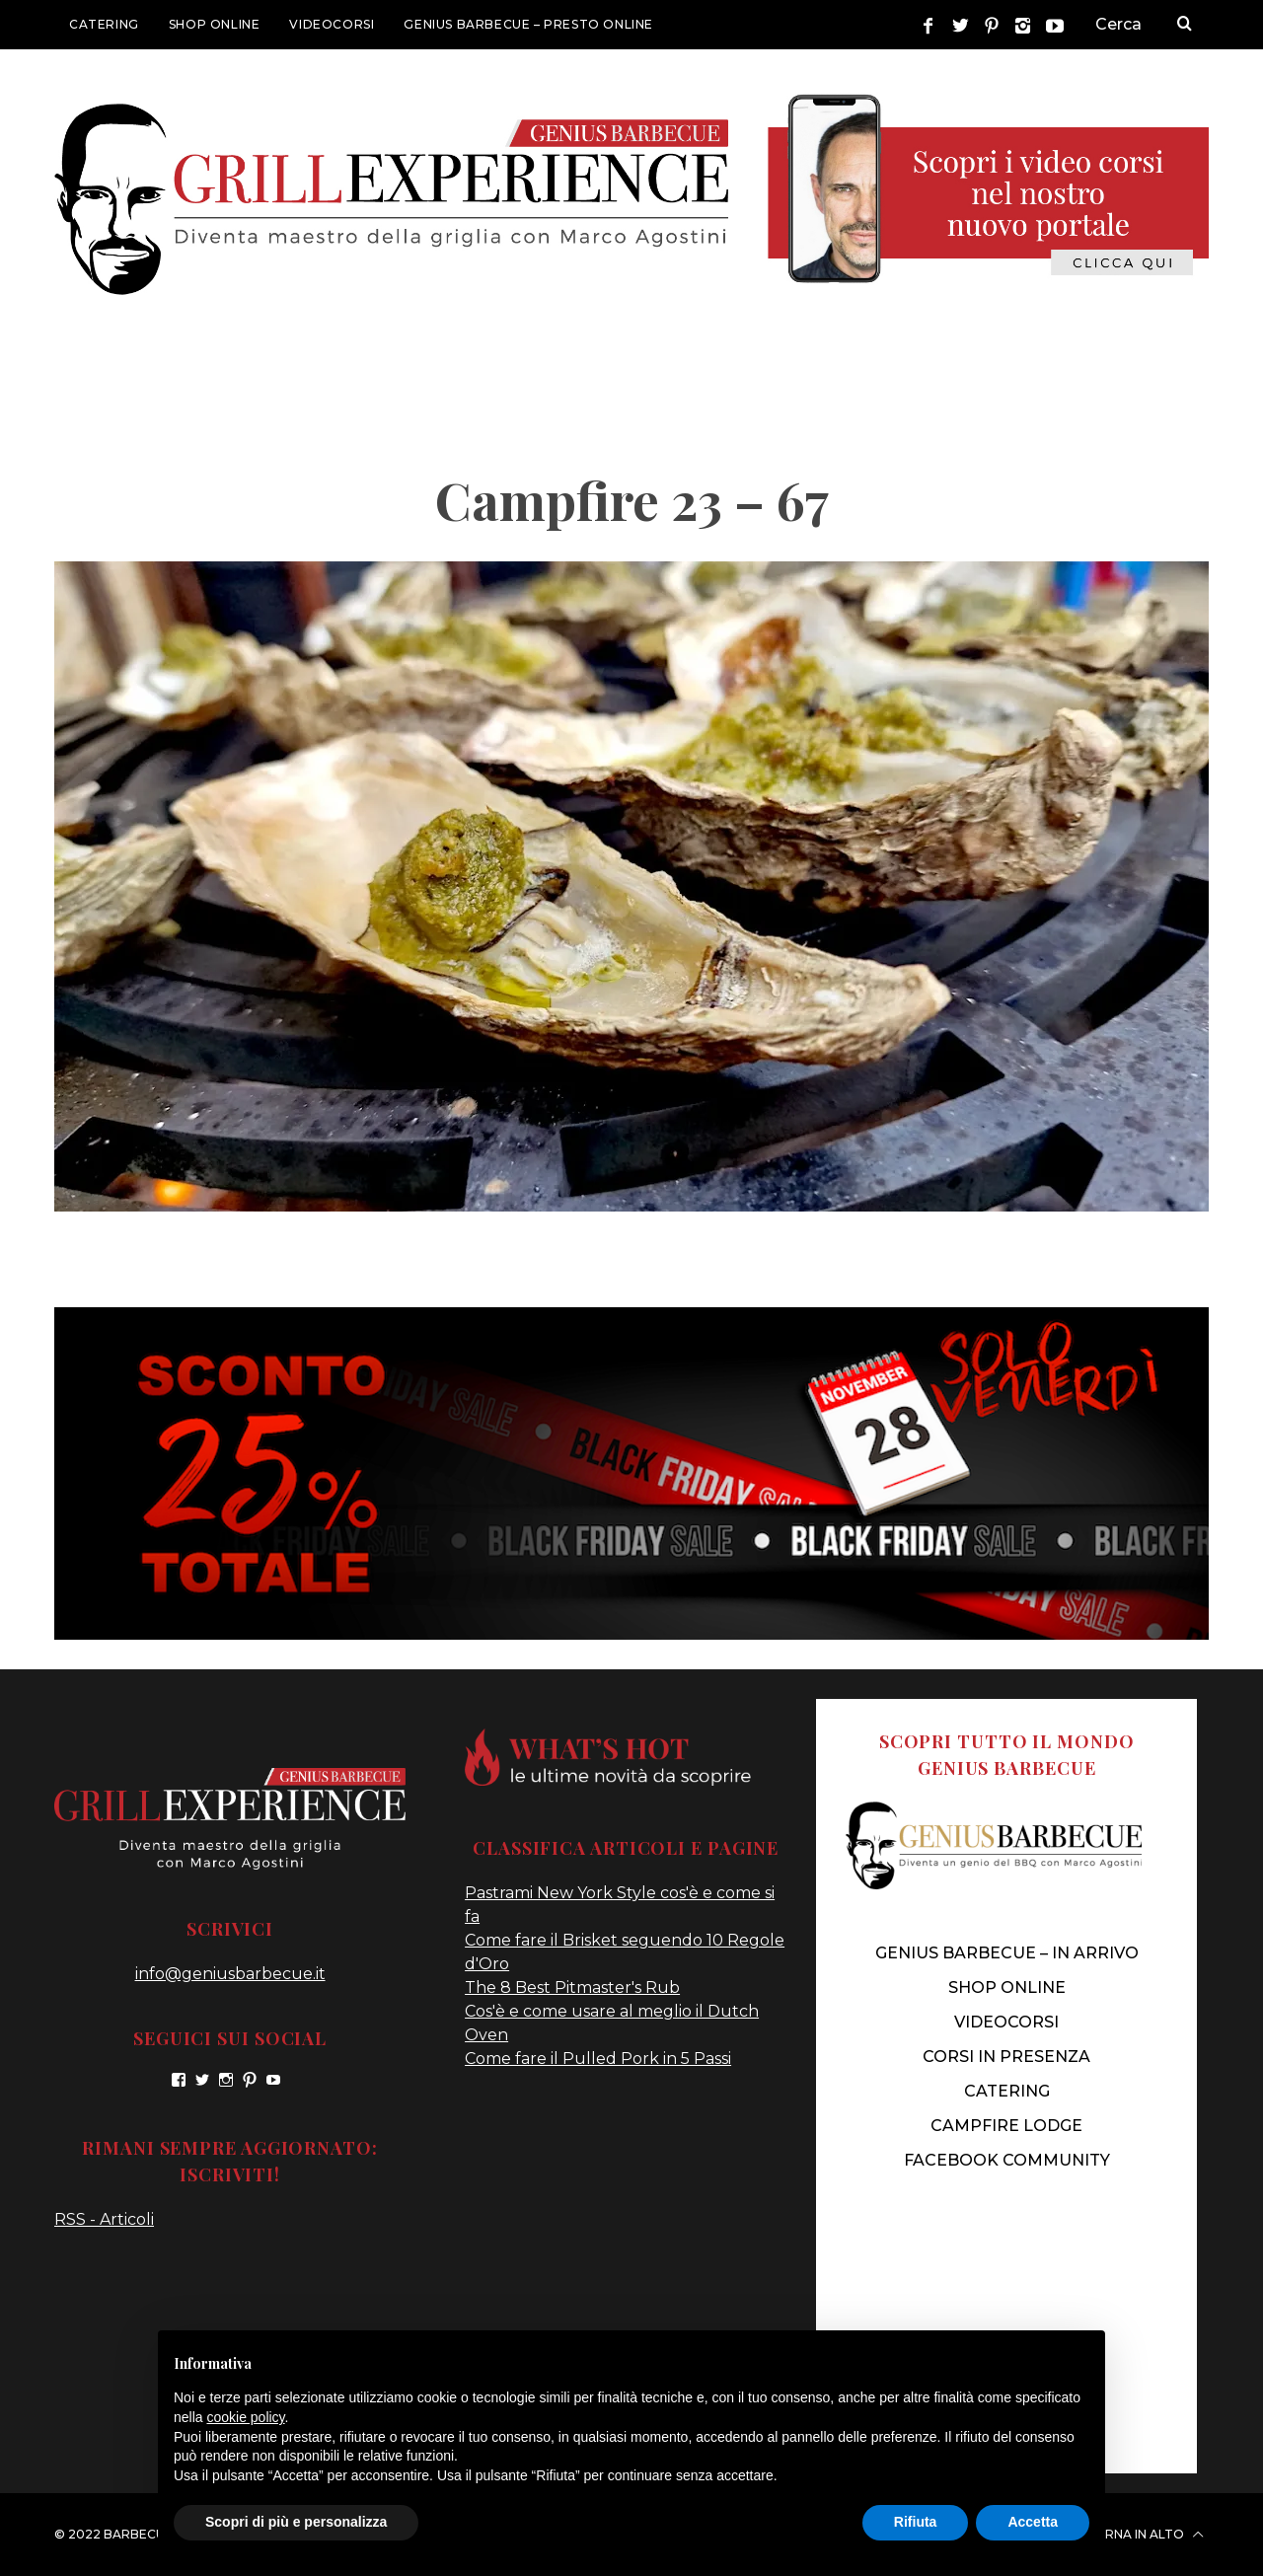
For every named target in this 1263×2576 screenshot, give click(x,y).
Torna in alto (1144, 2534)
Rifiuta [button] (915, 2522)
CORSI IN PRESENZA (1006, 2056)
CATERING (104, 24)
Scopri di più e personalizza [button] (296, 2522)
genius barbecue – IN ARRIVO (1007, 1953)
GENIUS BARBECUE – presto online (528, 24)
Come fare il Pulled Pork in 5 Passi (598, 2058)
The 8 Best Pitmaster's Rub (572, 1987)
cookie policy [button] (245, 2417)
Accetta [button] (1032, 2522)
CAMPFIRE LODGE (1006, 2125)
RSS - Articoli (104, 2219)
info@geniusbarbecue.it (230, 1973)
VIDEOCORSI (331, 24)
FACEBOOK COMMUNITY (1007, 2160)
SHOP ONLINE (214, 24)
